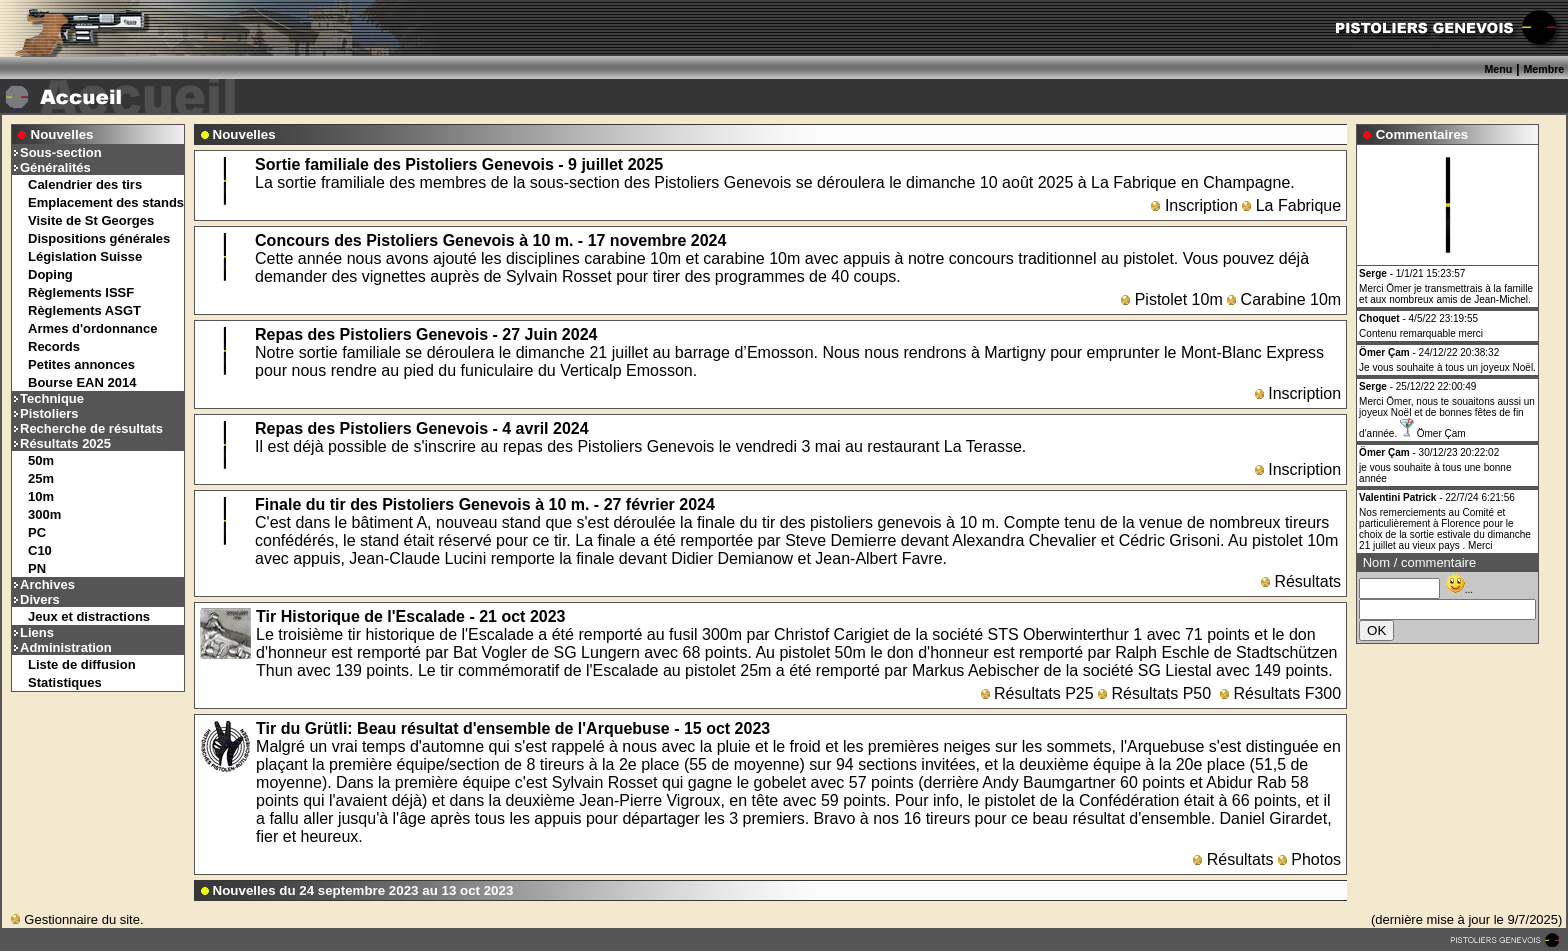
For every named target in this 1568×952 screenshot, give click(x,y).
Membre (1543, 69)
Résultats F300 (1280, 693)
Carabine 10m (1284, 299)
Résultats (1301, 581)
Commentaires (1422, 134)
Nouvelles (62, 134)
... (1459, 589)
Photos (1309, 859)
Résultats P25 (1037, 693)
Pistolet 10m (1171, 299)
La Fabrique (1291, 205)
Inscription (1194, 205)
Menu (1498, 69)
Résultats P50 (1154, 693)
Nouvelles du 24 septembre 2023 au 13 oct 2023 (363, 890)
